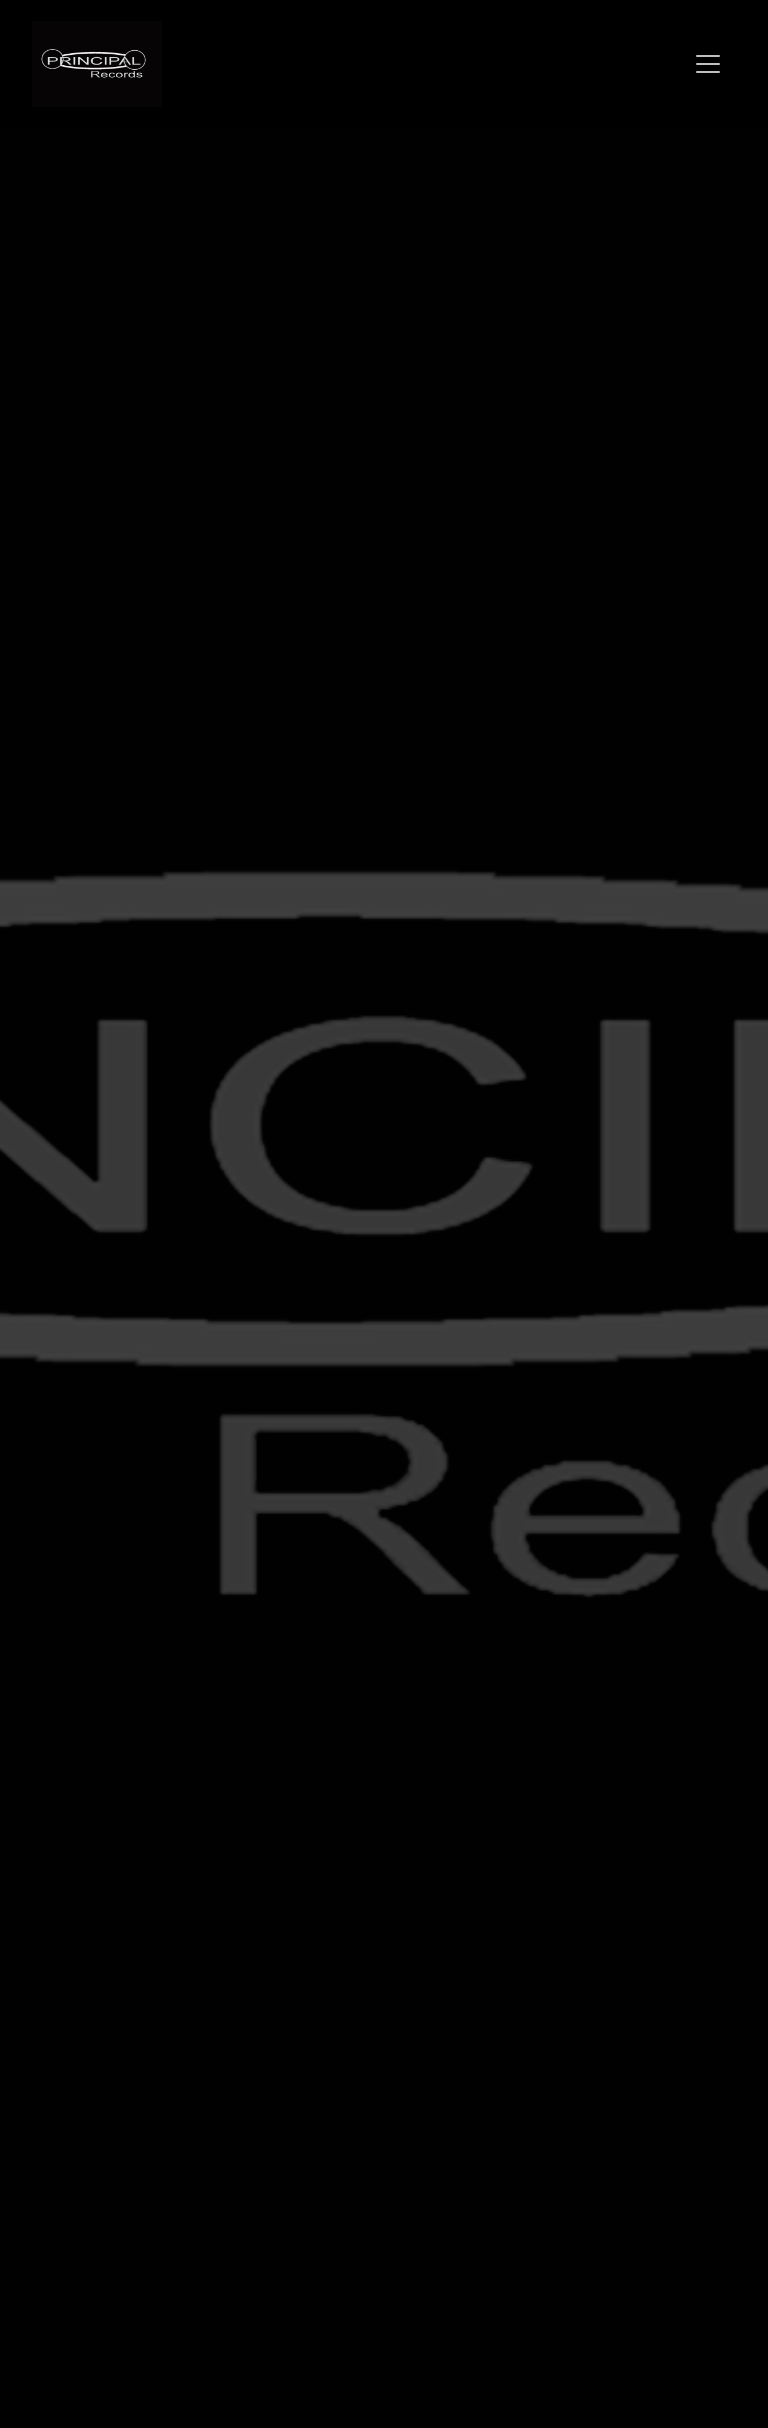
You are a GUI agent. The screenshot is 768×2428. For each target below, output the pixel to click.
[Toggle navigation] (708, 64)
